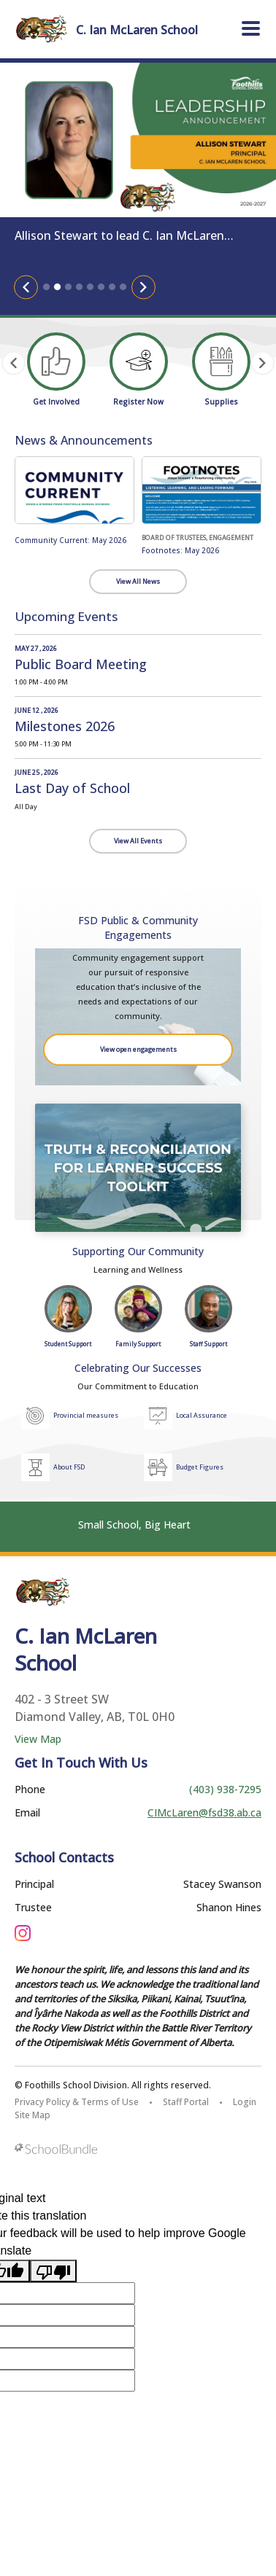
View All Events (138, 841)
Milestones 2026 (65, 726)
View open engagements (138, 1049)
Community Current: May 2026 (70, 540)
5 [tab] (90, 287)
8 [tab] (123, 287)
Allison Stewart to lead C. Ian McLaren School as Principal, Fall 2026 (119, 235)
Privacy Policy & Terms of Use (77, 2102)
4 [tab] (79, 287)
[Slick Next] (143, 287)
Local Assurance (201, 1415)
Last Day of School (72, 788)
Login (244, 2102)
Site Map (32, 2115)
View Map (38, 1739)
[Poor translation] (53, 2271)
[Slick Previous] (26, 287)
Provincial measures (85, 1415)
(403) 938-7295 (225, 1789)
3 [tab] (68, 287)
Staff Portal (186, 2102)
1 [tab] (46, 287)
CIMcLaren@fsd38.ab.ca (204, 1812)
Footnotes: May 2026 (180, 550)
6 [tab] (101, 287)
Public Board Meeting (81, 664)
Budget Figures (199, 1467)
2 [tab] (57, 287)
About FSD (69, 1467)
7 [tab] (112, 287)
